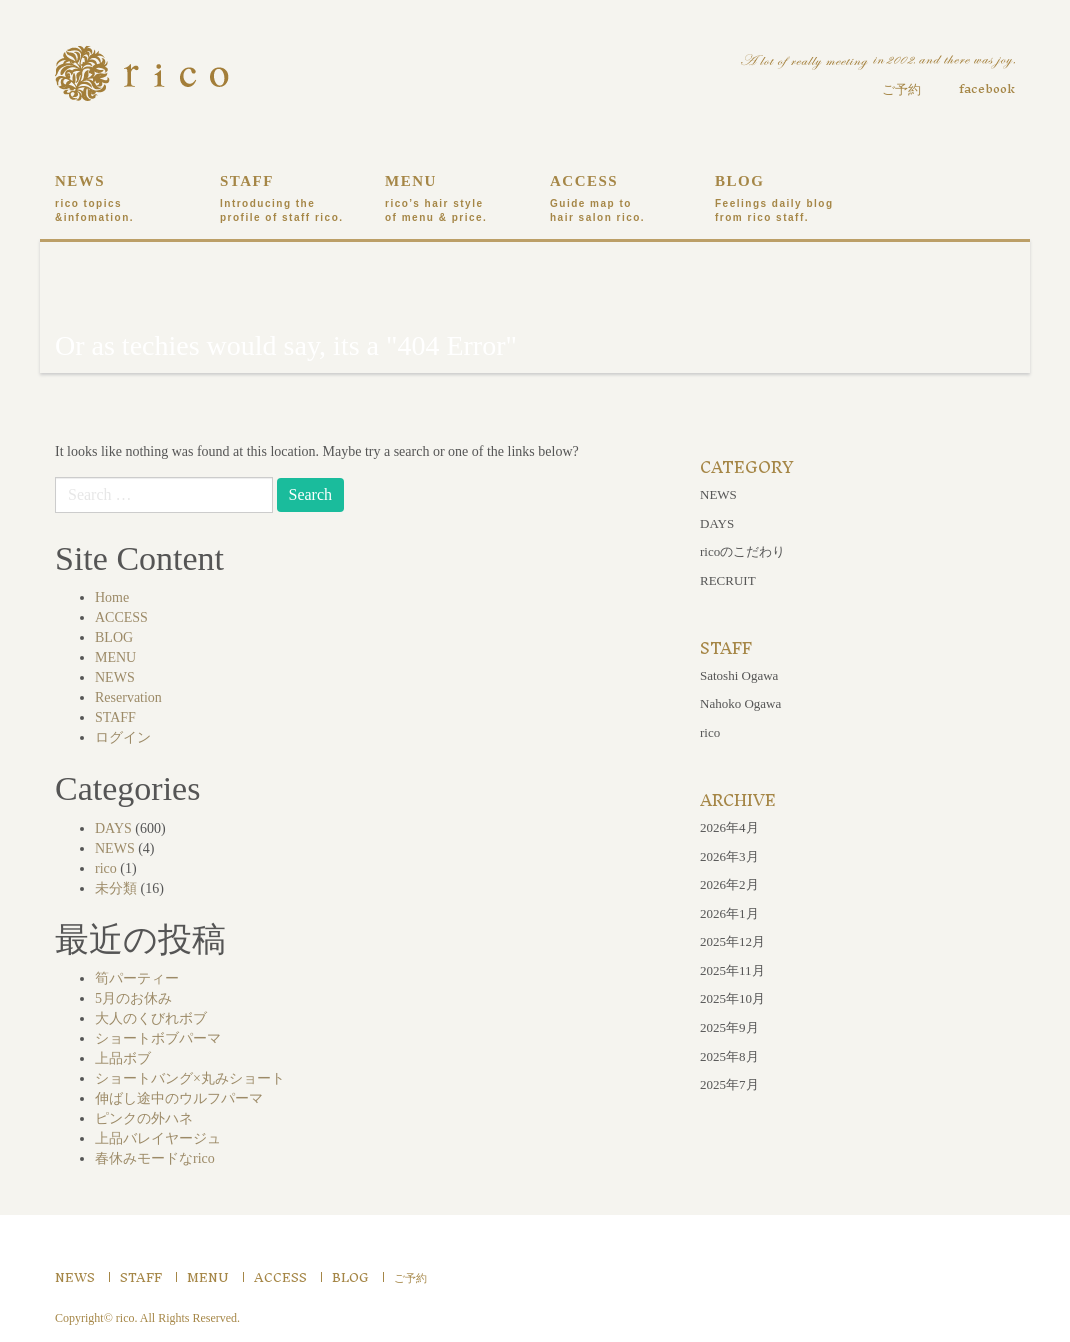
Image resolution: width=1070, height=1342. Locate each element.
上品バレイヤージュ (158, 1138)
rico (106, 868)
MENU (452, 199)
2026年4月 (729, 827)
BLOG (782, 199)
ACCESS (617, 199)
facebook (987, 88)
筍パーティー (137, 978)
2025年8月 (729, 1056)
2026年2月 (729, 884)
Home (112, 597)
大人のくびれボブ (151, 1018)
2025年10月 (732, 998)
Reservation (128, 697)
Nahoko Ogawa (740, 703)
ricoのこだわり (742, 551)
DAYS (113, 828)
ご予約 (901, 89)
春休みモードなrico (155, 1158)
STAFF (287, 199)
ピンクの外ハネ (144, 1118)
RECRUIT (728, 580)
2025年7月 (729, 1084)
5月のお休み (133, 998)
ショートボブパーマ (158, 1038)
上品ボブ (123, 1058)
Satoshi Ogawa (739, 675)
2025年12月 (732, 941)
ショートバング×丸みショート (190, 1078)
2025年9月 (729, 1027)
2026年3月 (729, 856)
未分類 (116, 888)
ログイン (123, 737)
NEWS (122, 199)
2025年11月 (732, 970)
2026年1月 (729, 913)
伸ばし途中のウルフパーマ (179, 1098)
